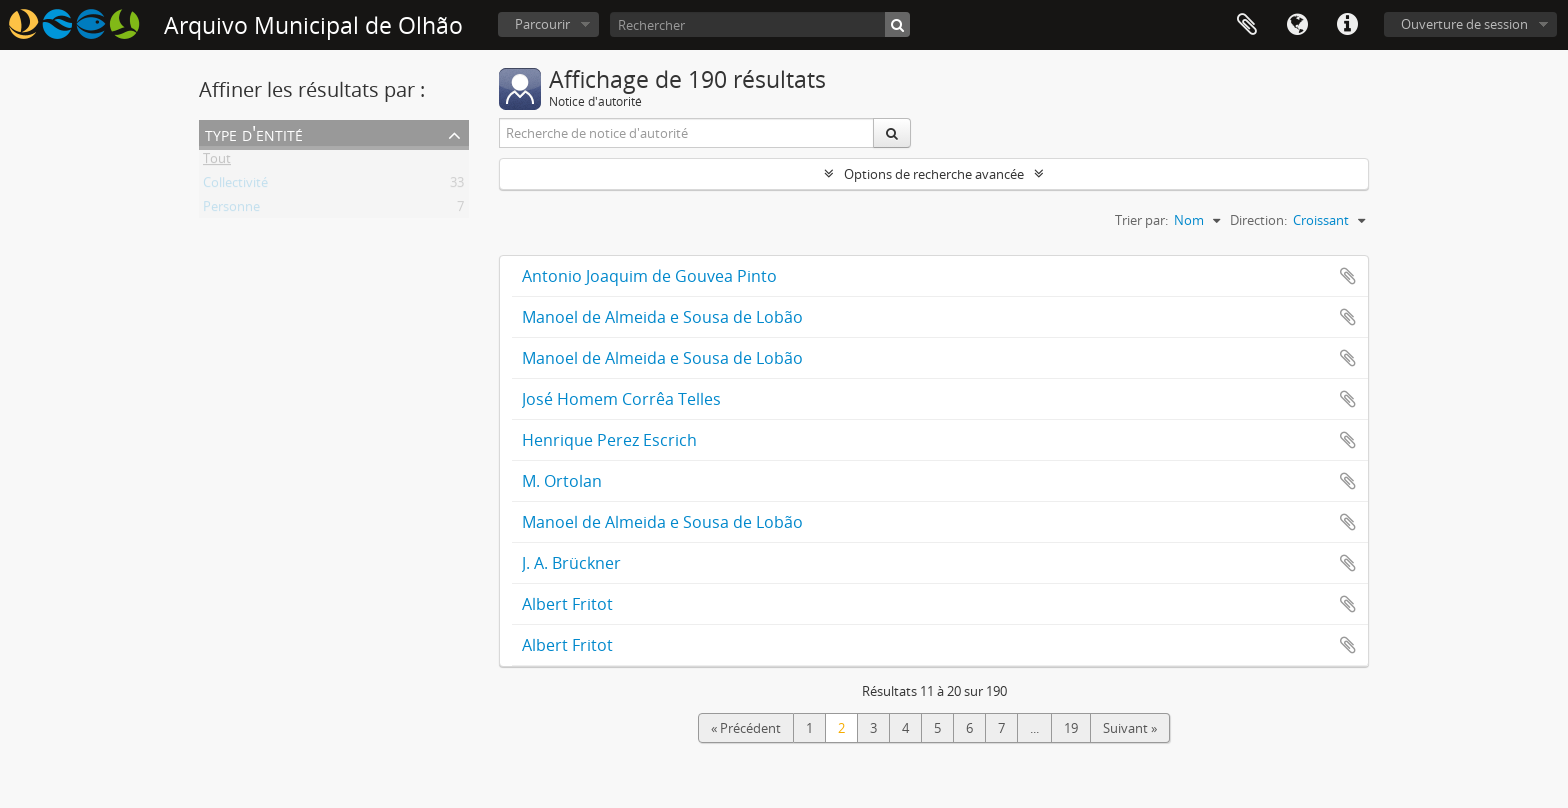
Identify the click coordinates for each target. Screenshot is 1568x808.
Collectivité (235, 186)
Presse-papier (1247, 25)
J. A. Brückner (571, 563)
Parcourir (542, 24)
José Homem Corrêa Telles (621, 399)
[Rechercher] (760, 24)
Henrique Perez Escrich (609, 440)
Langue (1297, 25)
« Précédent (746, 728)
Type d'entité (254, 133)
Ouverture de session (1464, 24)
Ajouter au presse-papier (1348, 276)
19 (1071, 728)
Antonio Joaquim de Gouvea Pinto (649, 276)
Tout (217, 162)
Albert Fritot (567, 604)
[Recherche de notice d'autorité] (687, 133)
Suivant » (1130, 728)
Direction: (1258, 220)
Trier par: (1141, 220)
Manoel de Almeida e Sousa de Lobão (662, 317)
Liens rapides (1347, 25)
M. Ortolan (562, 481)
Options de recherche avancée (934, 174)
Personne (231, 210)
